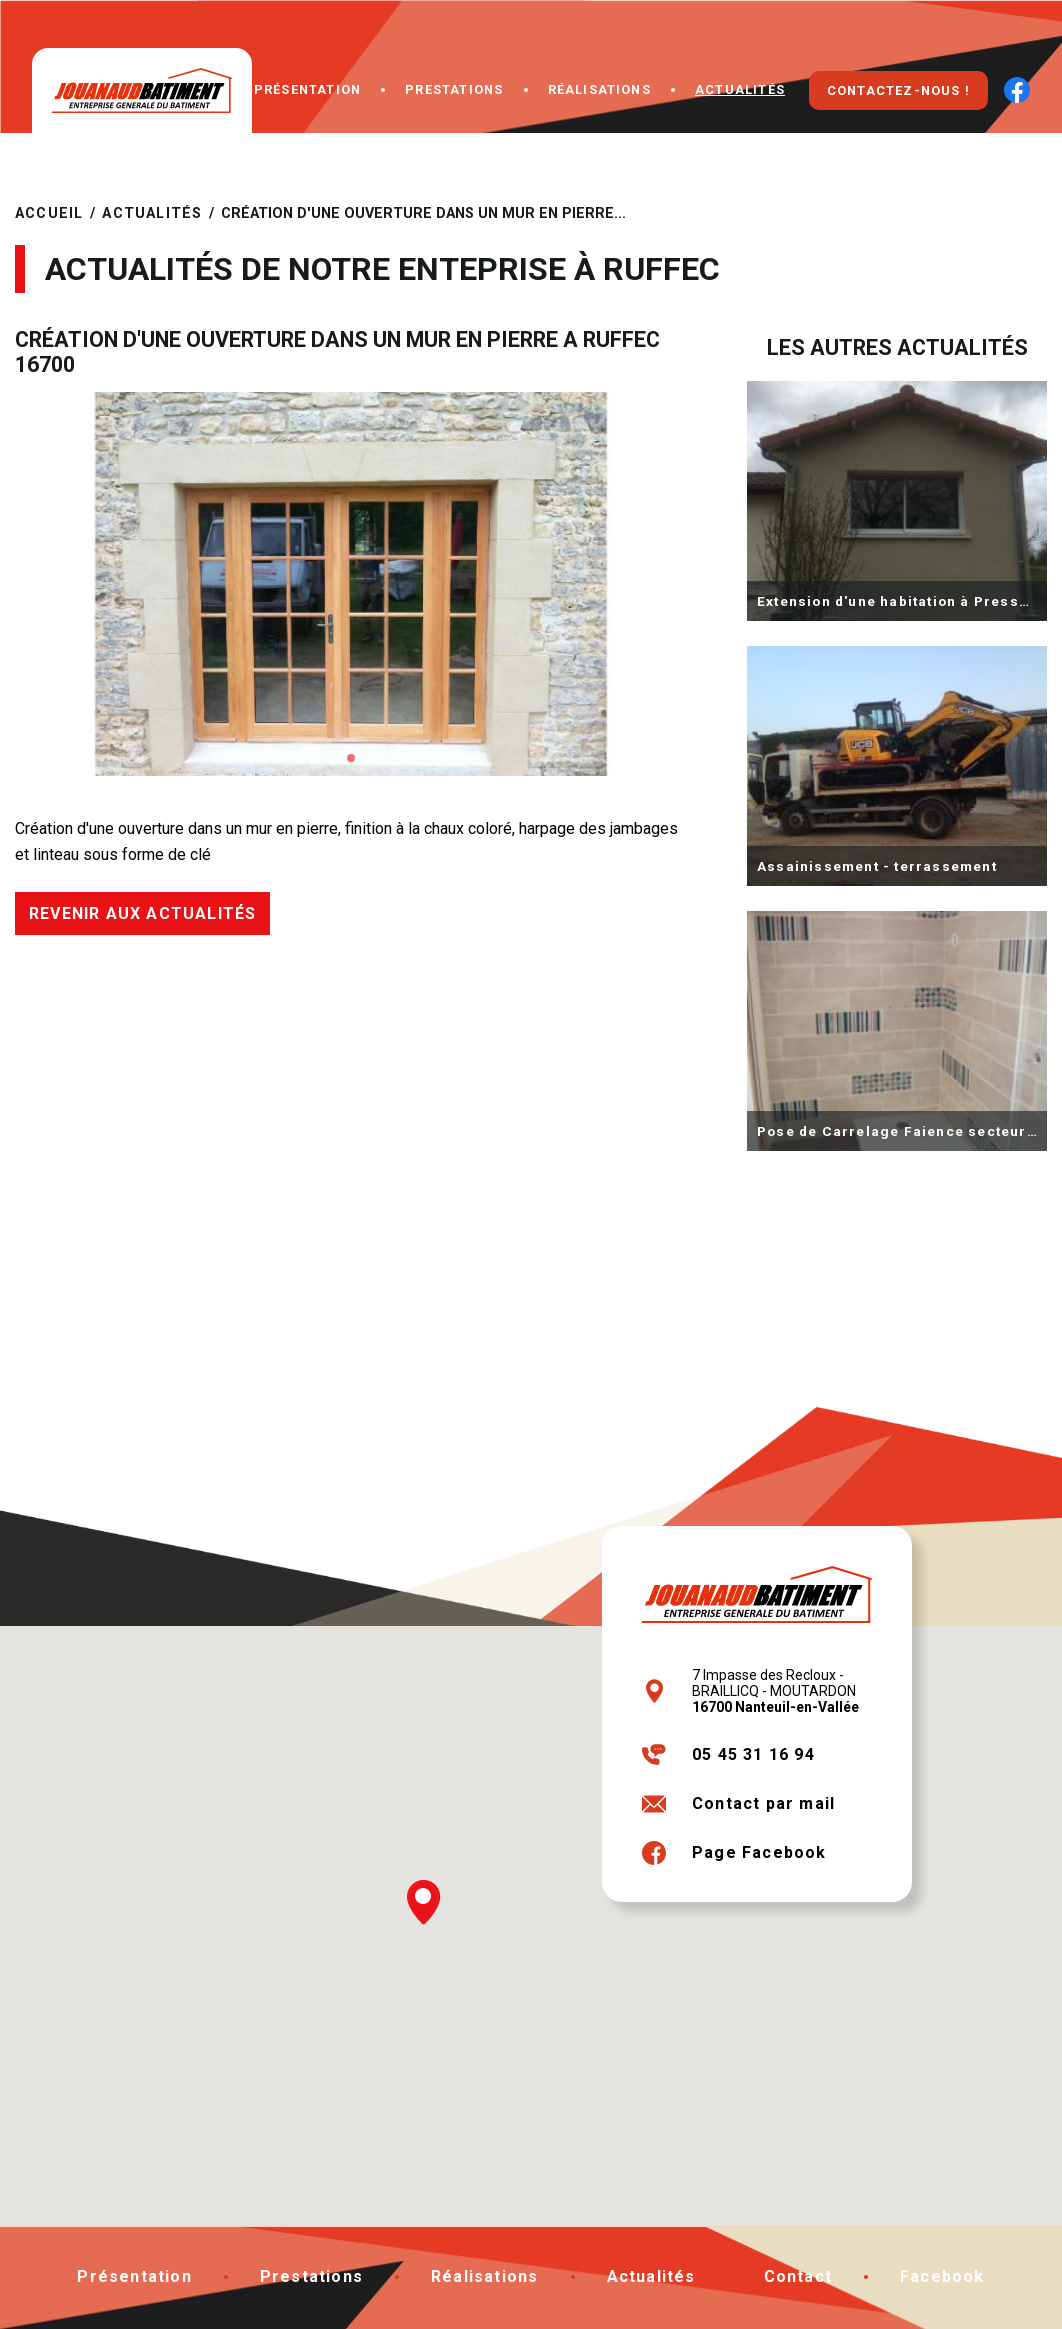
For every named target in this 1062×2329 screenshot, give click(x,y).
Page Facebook (759, 1852)
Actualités (740, 89)
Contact (798, 2276)
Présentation (307, 89)
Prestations (454, 89)
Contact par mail (763, 1803)
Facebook (942, 2276)
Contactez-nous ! (898, 90)
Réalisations (599, 89)
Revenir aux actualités (142, 913)
